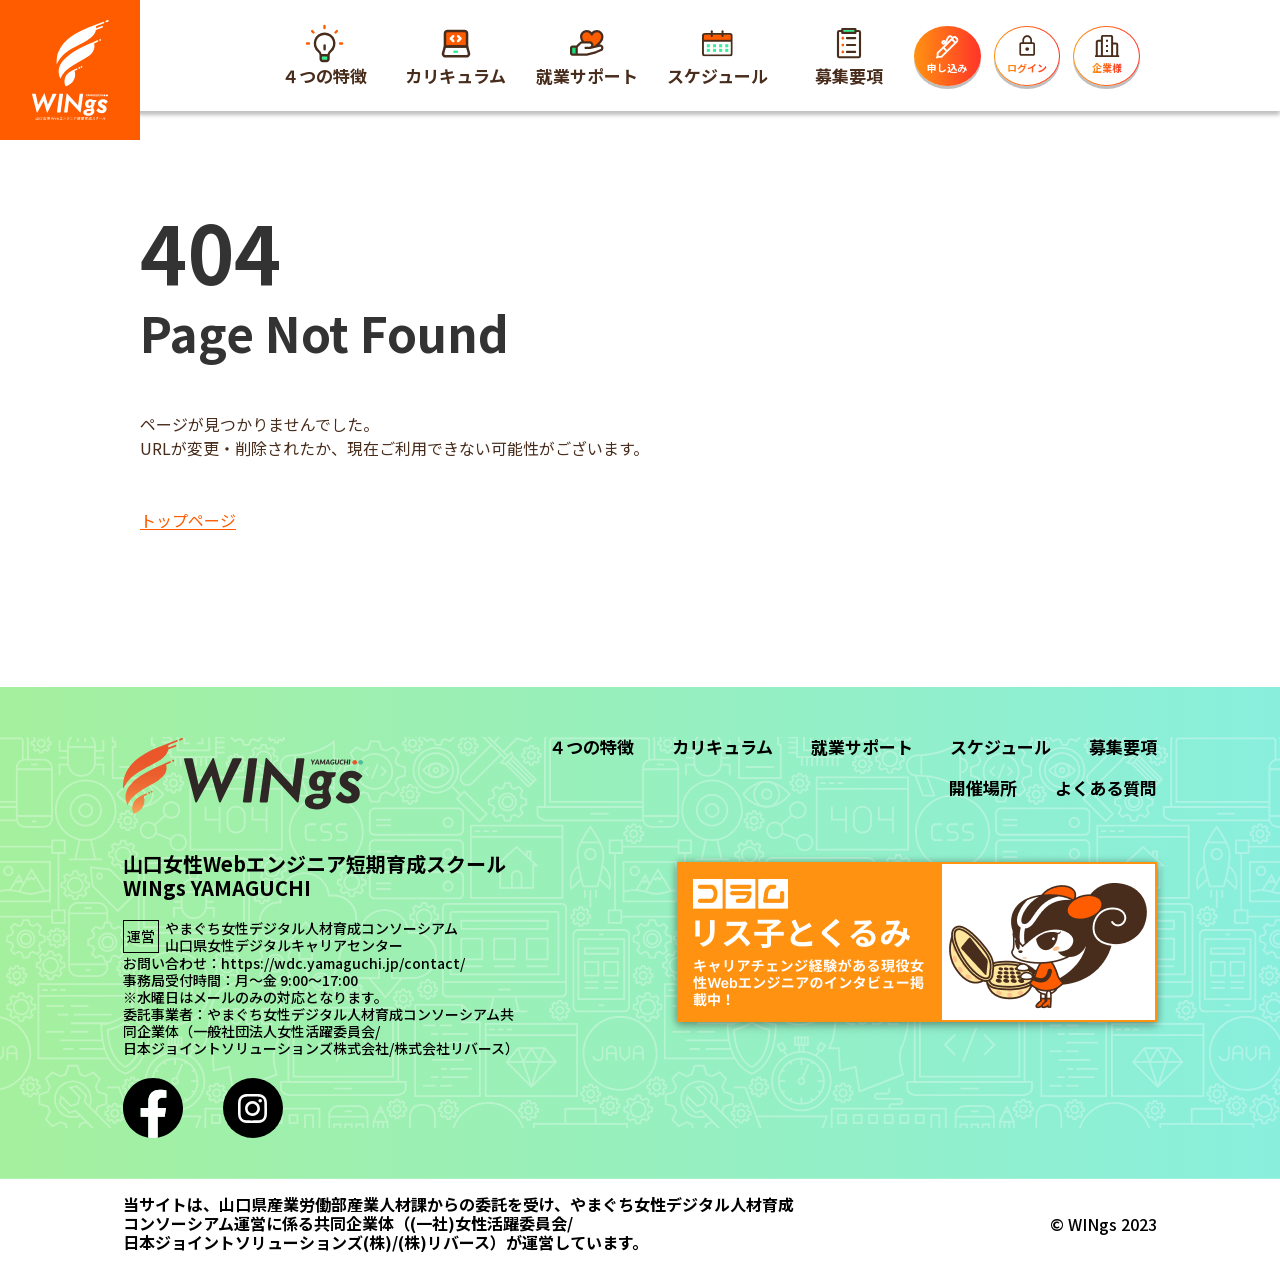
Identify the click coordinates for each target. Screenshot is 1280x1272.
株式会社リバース (449, 1048)
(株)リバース (444, 1242)
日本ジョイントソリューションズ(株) (257, 1242)
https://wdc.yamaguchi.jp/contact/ (343, 963)
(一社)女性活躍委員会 (488, 1223)
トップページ (188, 520)
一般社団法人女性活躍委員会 (284, 1031)
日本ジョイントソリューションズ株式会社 (256, 1048)
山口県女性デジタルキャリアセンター (284, 945)
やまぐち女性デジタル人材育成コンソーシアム (311, 928)
